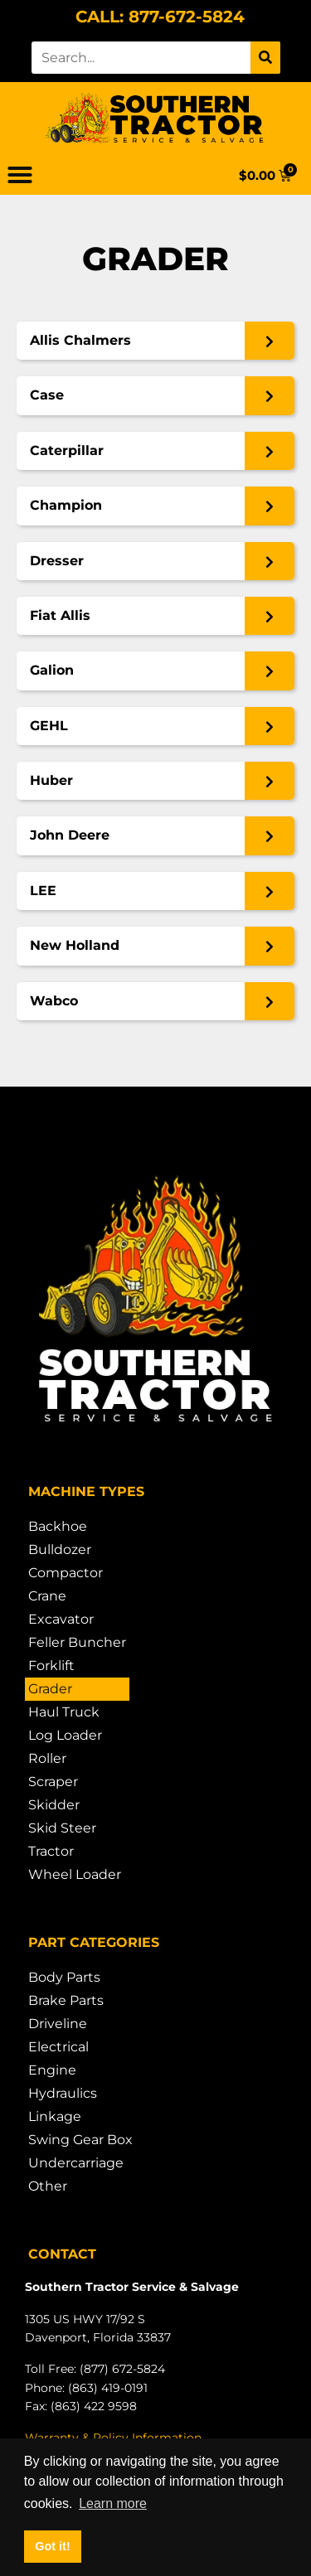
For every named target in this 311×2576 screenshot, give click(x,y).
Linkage (54, 2116)
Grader (50, 1689)
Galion (52, 670)
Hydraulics (62, 2093)
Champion (66, 505)
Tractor (51, 1851)
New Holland (74, 945)
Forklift (51, 1665)
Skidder (54, 1805)
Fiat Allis (60, 615)
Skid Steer (62, 1828)
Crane (47, 1596)
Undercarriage (76, 2163)
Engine (52, 2070)
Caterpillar (67, 450)
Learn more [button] (113, 2503)
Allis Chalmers (80, 340)
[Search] (265, 57)
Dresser (57, 561)
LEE (43, 890)
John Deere (69, 835)
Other (47, 2186)
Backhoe (57, 1526)
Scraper (53, 1781)
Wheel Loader (74, 1874)
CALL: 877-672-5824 (160, 17)
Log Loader (65, 1735)
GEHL (49, 726)
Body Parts (64, 1977)
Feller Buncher (77, 1642)
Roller (47, 1758)
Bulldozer (59, 1549)
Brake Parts (66, 2000)
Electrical (58, 2047)
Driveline (57, 2023)
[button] (20, 175)
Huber (51, 780)
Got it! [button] (52, 2546)
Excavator (61, 1619)
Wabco (54, 1001)
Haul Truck (64, 1712)
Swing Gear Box (80, 2139)
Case (47, 395)
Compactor (65, 1573)
